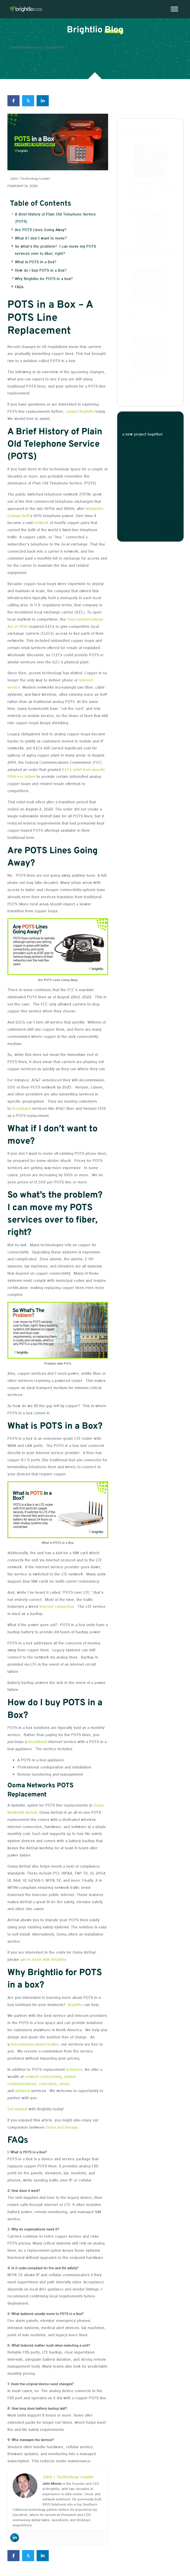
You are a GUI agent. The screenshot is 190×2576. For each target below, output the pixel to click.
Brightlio (75, 2004)
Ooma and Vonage (62, 2126)
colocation (48, 2083)
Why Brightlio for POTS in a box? (44, 278)
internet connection (57, 1606)
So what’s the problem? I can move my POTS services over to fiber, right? (55, 249)
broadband (21, 1108)
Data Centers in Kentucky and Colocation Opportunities (149, 189)
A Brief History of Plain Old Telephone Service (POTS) (55, 217)
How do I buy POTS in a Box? (41, 269)
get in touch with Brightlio (43, 1959)
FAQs (19, 286)
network (42, 522)
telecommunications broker (35, 2043)
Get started (17, 2108)
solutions (74, 2069)
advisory (22, 2090)
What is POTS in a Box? (35, 261)
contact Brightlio (79, 411)
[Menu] (174, 9)
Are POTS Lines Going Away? (41, 229)
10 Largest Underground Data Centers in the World (148, 315)
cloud (64, 2083)
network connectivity (43, 2076)
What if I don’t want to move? (41, 237)
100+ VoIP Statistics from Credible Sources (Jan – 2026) (149, 380)
